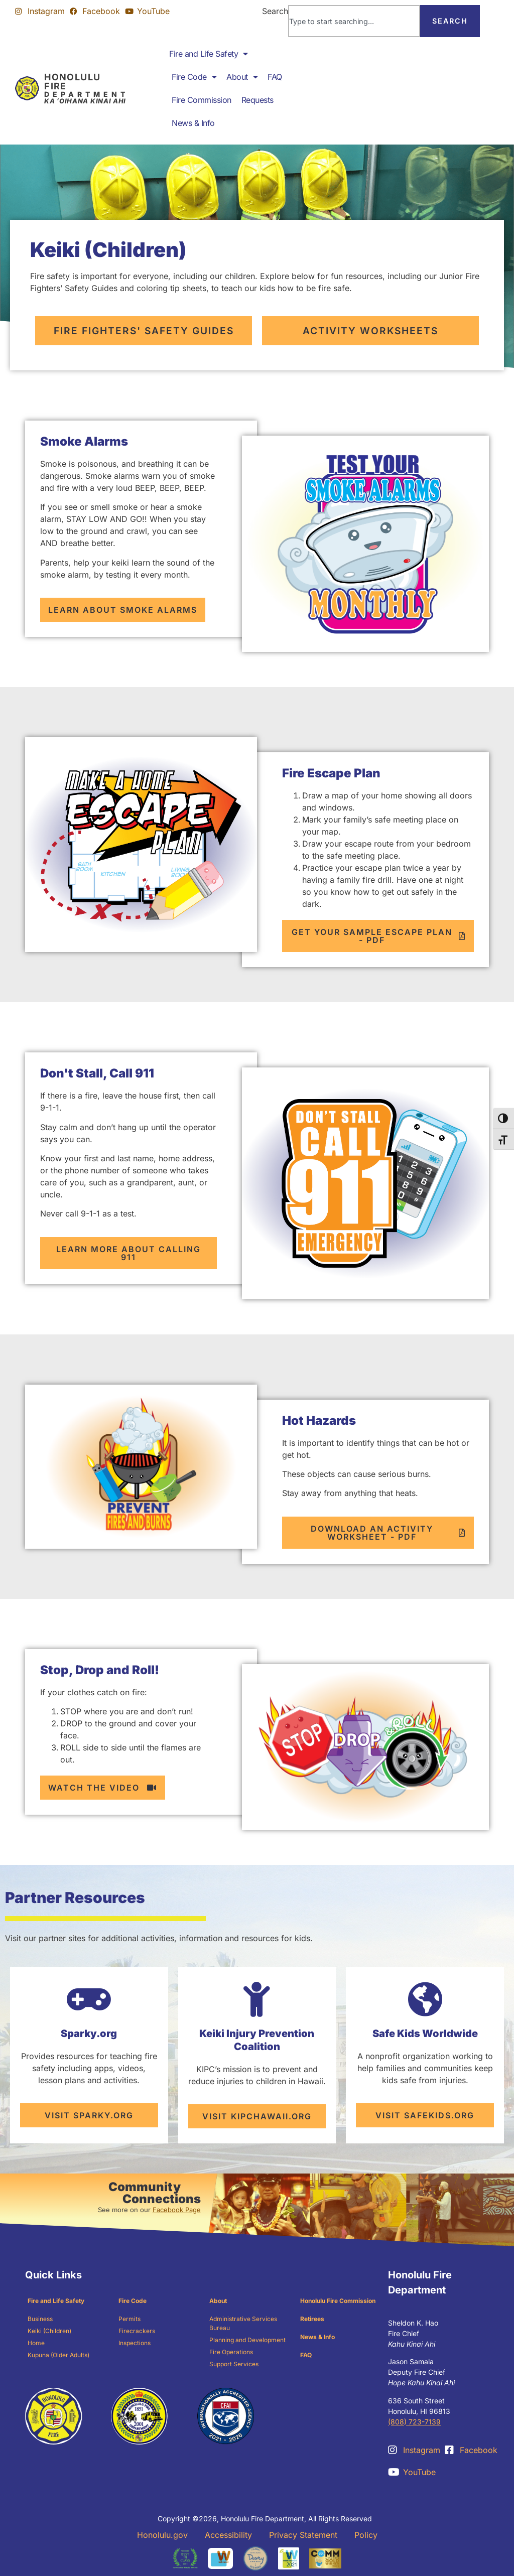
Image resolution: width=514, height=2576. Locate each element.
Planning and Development (247, 2340)
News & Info (193, 123)
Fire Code (194, 77)
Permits (129, 2319)
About (242, 77)
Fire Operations (231, 2352)
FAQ (275, 77)
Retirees (312, 2319)
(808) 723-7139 (414, 2421)
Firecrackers (136, 2331)
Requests (257, 100)
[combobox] (354, 21)
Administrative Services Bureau (243, 2323)
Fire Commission (201, 100)
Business (40, 2319)
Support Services (234, 2364)
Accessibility (228, 2535)
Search (275, 11)
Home (36, 2343)
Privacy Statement (303, 2535)
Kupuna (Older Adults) (58, 2355)
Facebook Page (177, 2210)
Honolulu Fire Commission (337, 2300)
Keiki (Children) (49, 2331)
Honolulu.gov (162, 2535)
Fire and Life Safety (208, 54)
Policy (365, 2535)
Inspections (134, 2343)
